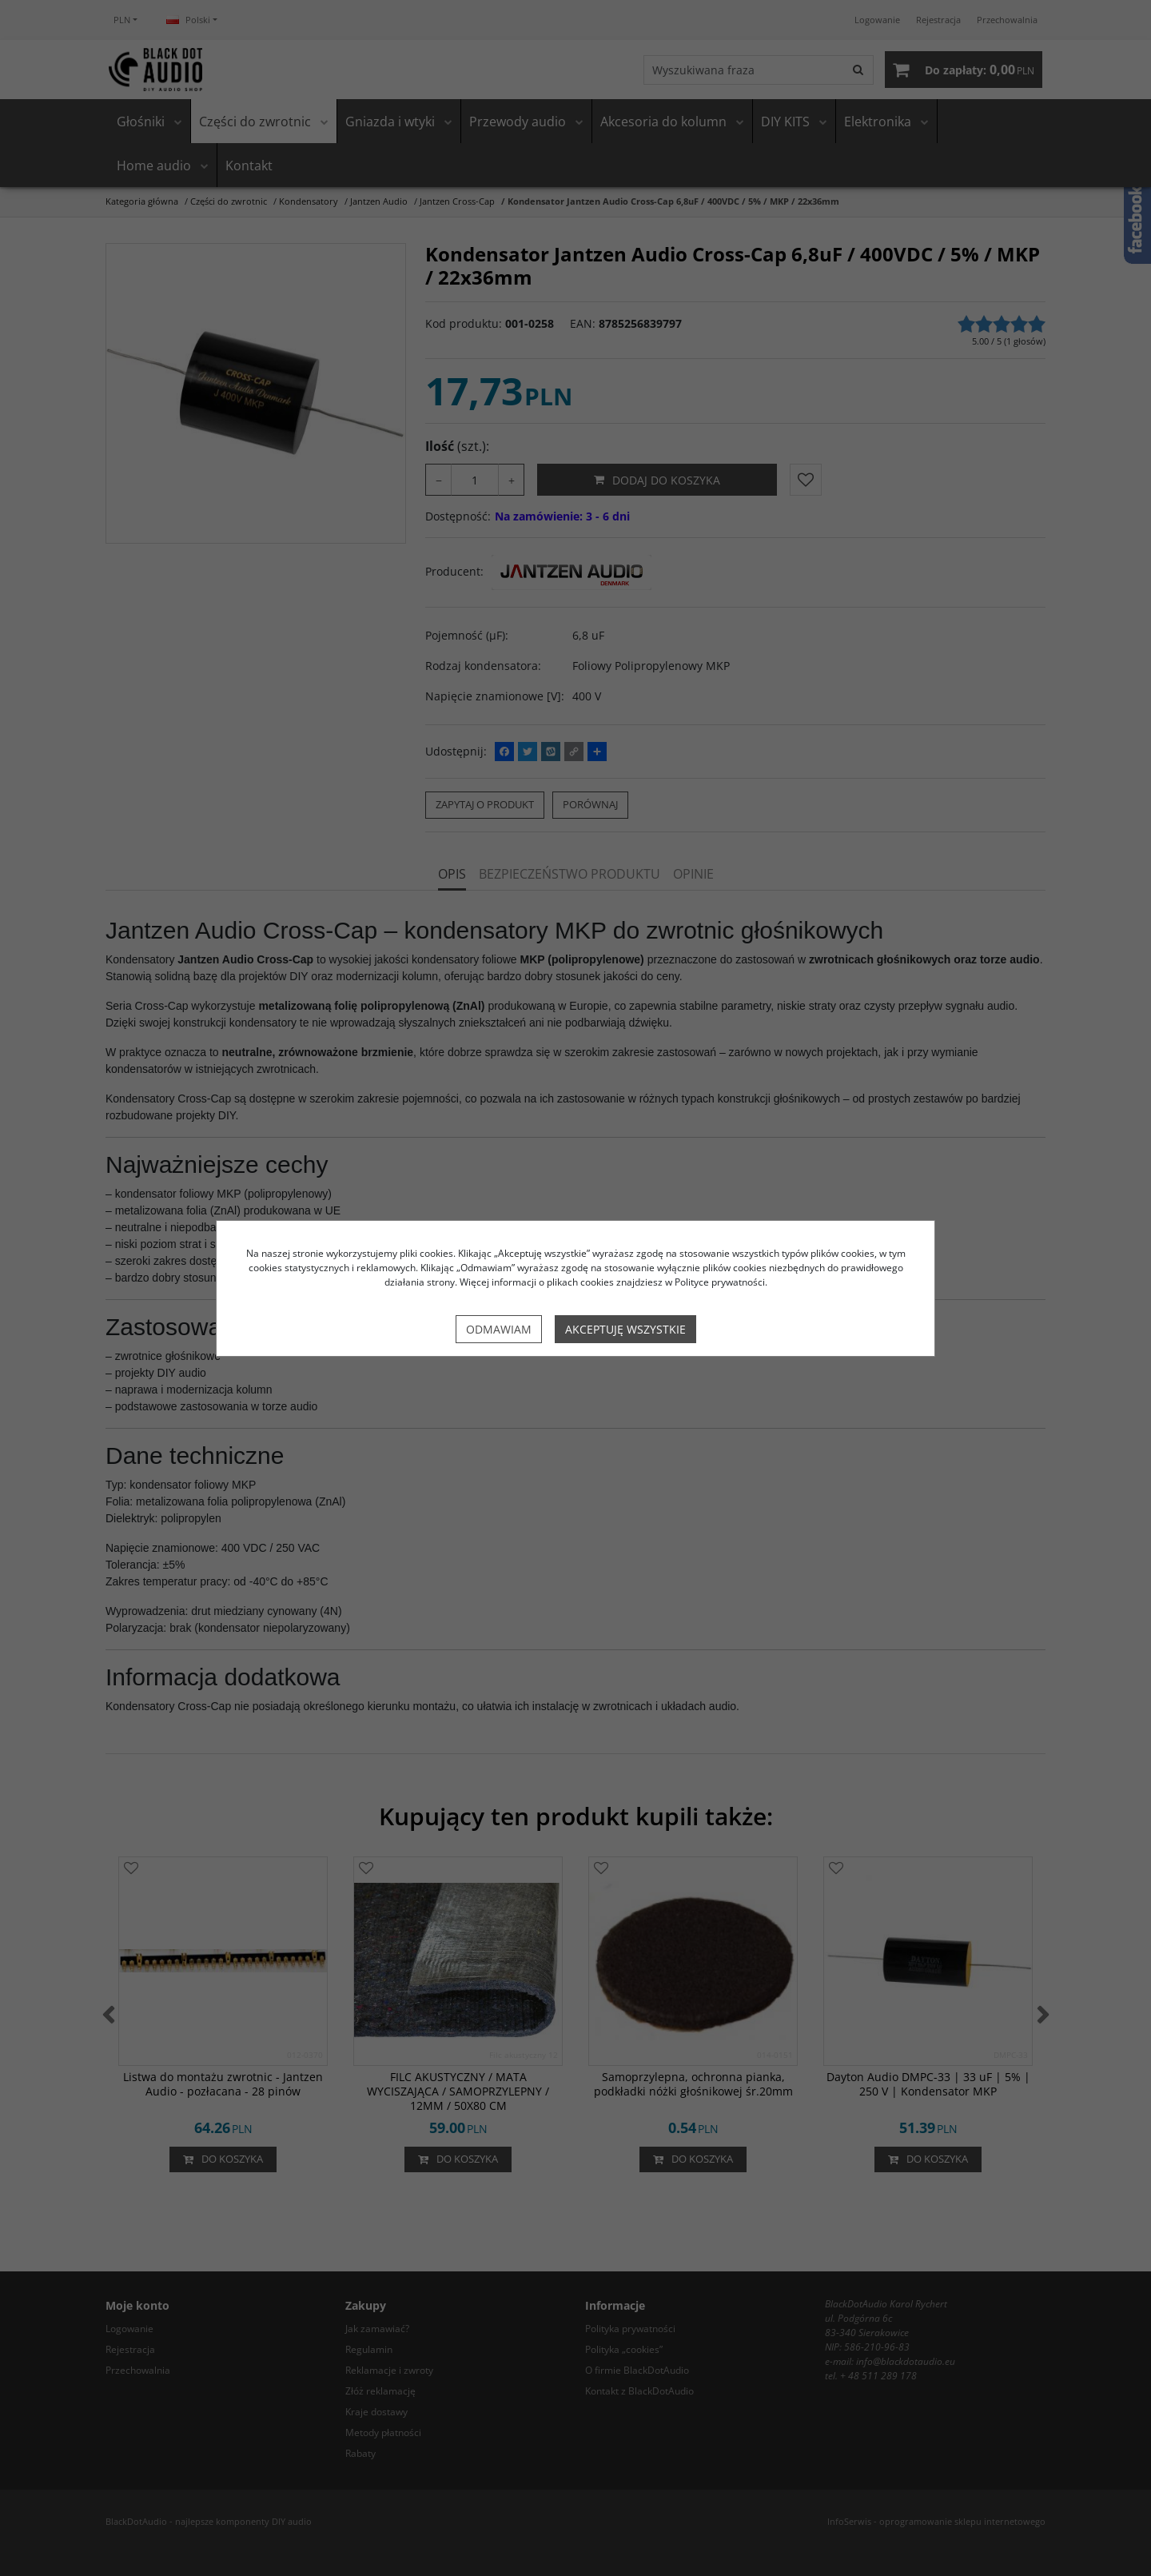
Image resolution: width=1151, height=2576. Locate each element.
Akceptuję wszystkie (625, 1329)
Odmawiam (499, 1329)
